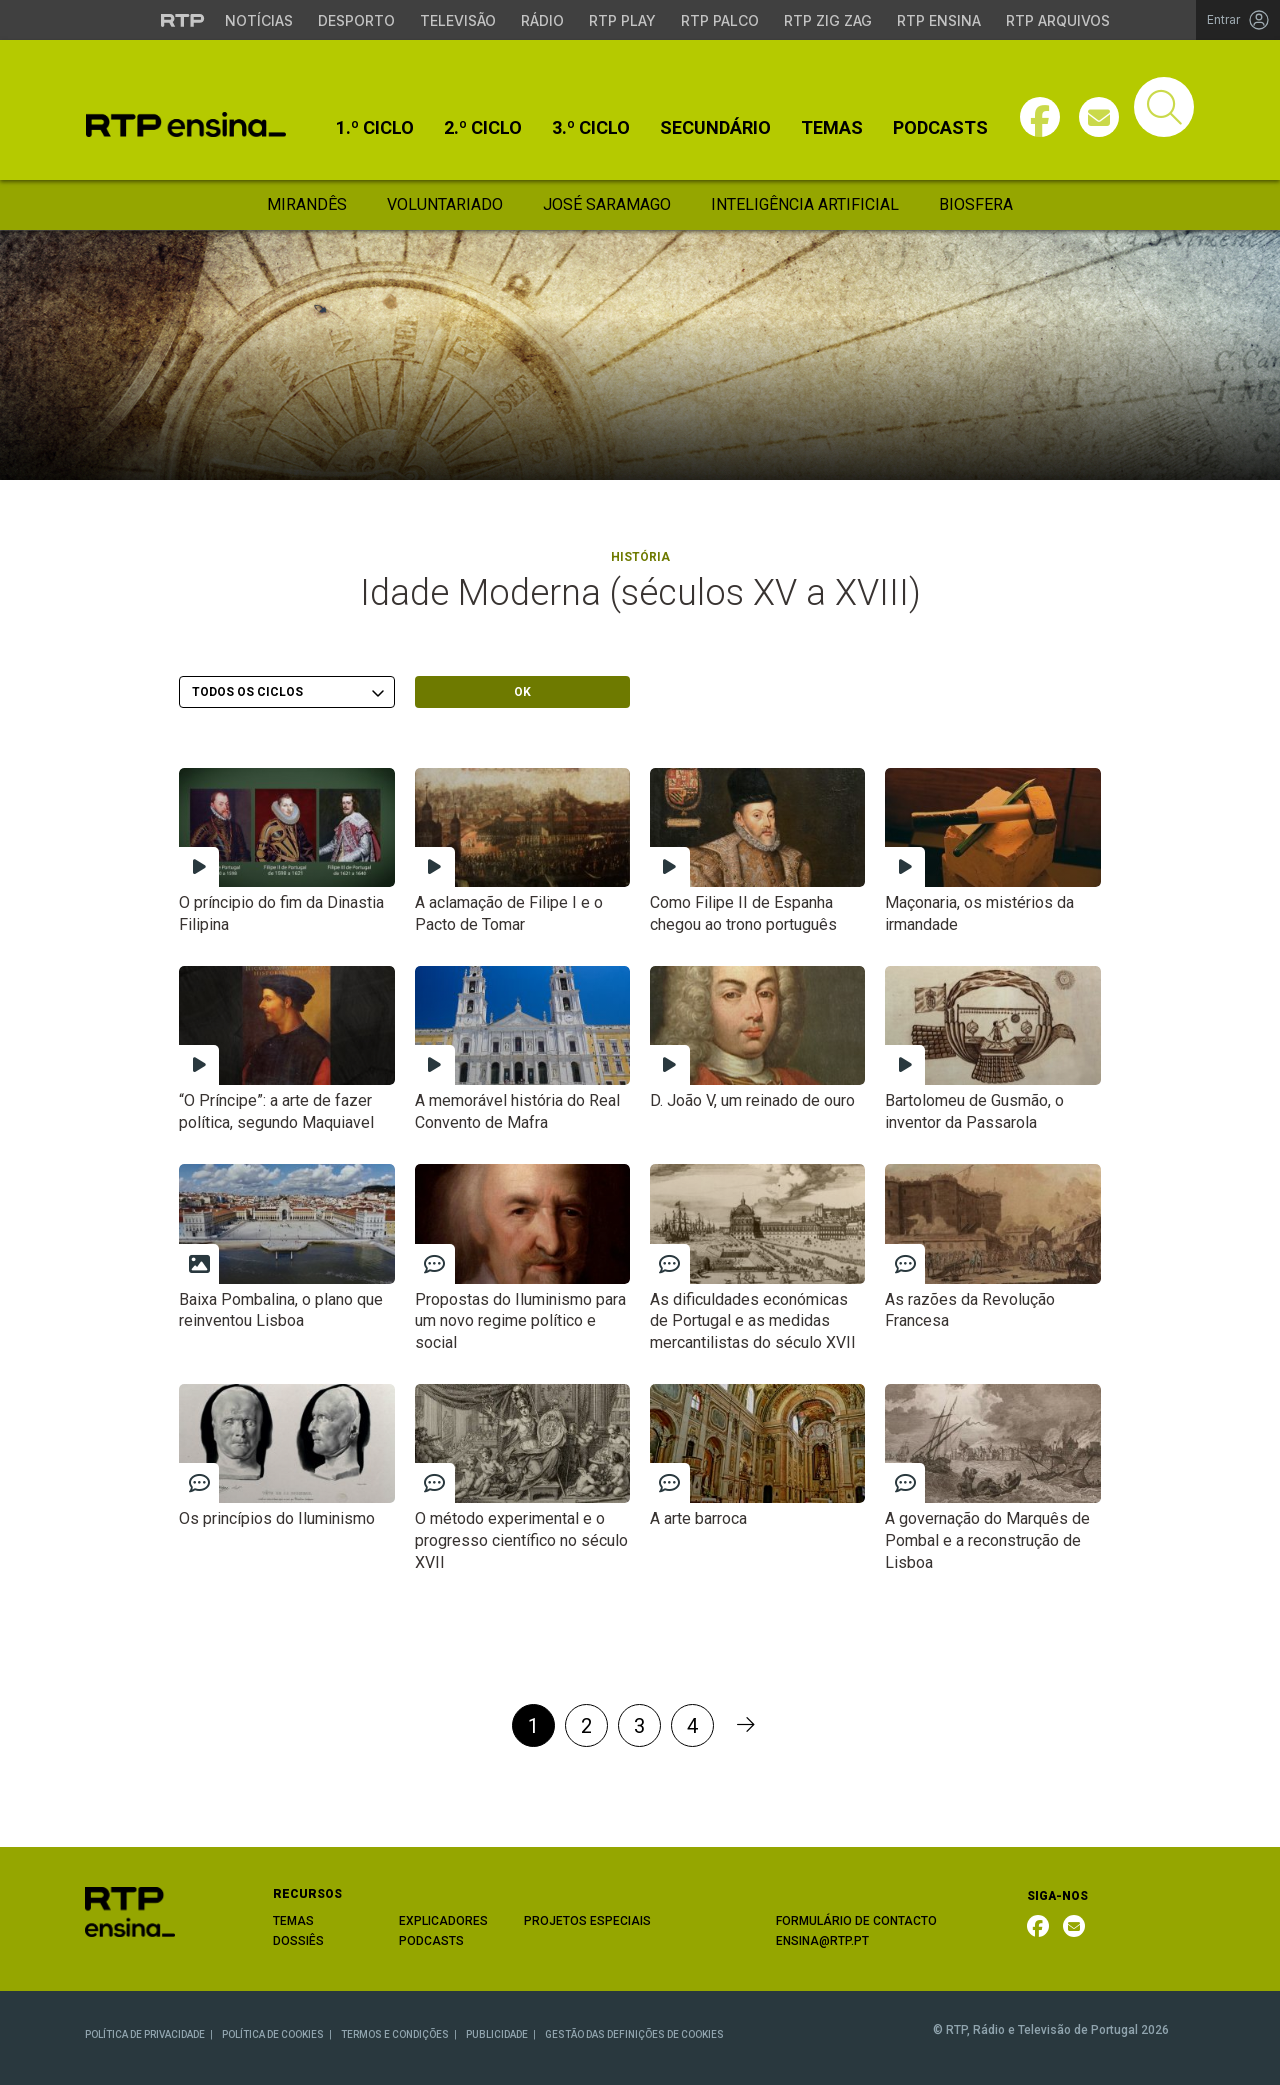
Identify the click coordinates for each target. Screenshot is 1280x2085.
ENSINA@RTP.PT (822, 1941)
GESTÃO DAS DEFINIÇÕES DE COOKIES (634, 2034)
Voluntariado (445, 204)
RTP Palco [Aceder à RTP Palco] (720, 20)
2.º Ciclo (483, 128)
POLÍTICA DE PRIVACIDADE (145, 2034)
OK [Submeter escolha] (522, 692)
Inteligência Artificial (805, 204)
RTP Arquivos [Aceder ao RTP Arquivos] (1058, 20)
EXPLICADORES (443, 1921)
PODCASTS (431, 1941)
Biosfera (976, 204)
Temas (832, 128)
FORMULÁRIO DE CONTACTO (856, 1921)
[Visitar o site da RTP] (183, 20)
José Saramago (607, 204)
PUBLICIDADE (497, 2034)
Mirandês (307, 204)
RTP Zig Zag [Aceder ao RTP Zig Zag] (828, 20)
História (640, 557)
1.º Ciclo (375, 128)
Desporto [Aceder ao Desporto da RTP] (356, 20)
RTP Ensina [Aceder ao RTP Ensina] (939, 20)
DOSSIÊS (298, 1941)
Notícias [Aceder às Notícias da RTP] (259, 20)
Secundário (715, 128)
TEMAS (293, 1921)
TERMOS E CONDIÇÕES (395, 2034)
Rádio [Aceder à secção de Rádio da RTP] (542, 20)
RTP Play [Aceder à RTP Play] (622, 20)
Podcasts (940, 128)
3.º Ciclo (591, 128)
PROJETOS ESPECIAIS (587, 1921)
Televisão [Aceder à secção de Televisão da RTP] (458, 20)
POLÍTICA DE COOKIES (273, 2034)
